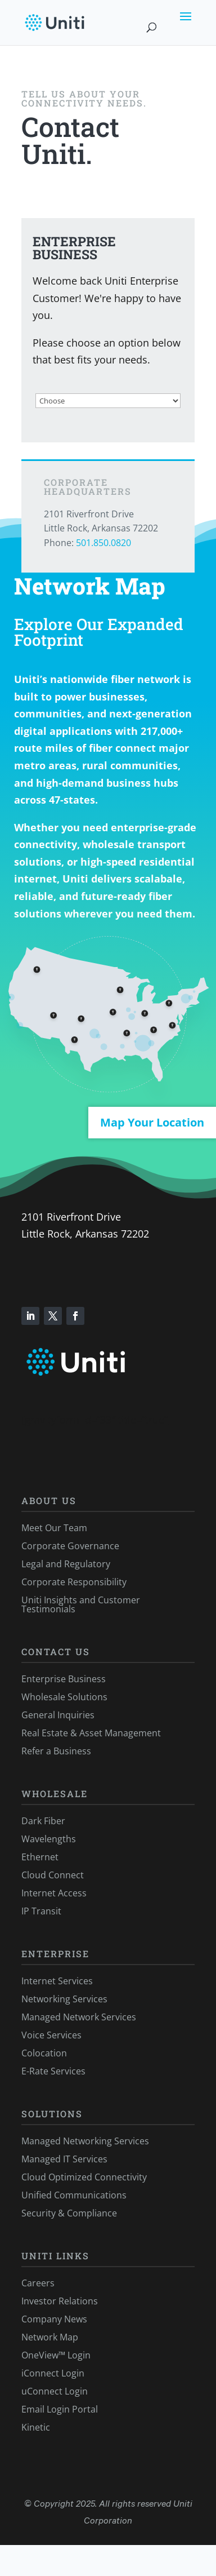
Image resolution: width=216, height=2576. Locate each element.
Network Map (49, 2337)
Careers (38, 2283)
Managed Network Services (78, 2017)
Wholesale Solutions (64, 1697)
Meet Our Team (54, 1528)
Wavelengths (48, 1839)
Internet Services (57, 1981)
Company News (54, 2319)
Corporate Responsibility (74, 1582)
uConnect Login (54, 2391)
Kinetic (35, 2427)
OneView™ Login (56, 2355)
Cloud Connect (52, 1875)
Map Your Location (152, 1122)
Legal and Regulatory (65, 1564)
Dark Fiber (43, 1821)
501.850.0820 (103, 543)
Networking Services (64, 1999)
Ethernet (39, 1857)
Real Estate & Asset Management (91, 1733)
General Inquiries (57, 1715)
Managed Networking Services (85, 2141)
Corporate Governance (70, 1546)
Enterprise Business (63, 1679)
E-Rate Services (53, 2071)
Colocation (44, 2053)
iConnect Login (52, 2373)
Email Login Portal (59, 2409)
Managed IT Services (64, 2159)
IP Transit (41, 1911)
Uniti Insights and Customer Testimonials (80, 1604)
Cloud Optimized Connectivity (84, 2177)
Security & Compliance (69, 2213)
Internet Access (54, 1893)
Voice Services (51, 2035)
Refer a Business (56, 1751)
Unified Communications (74, 2195)
